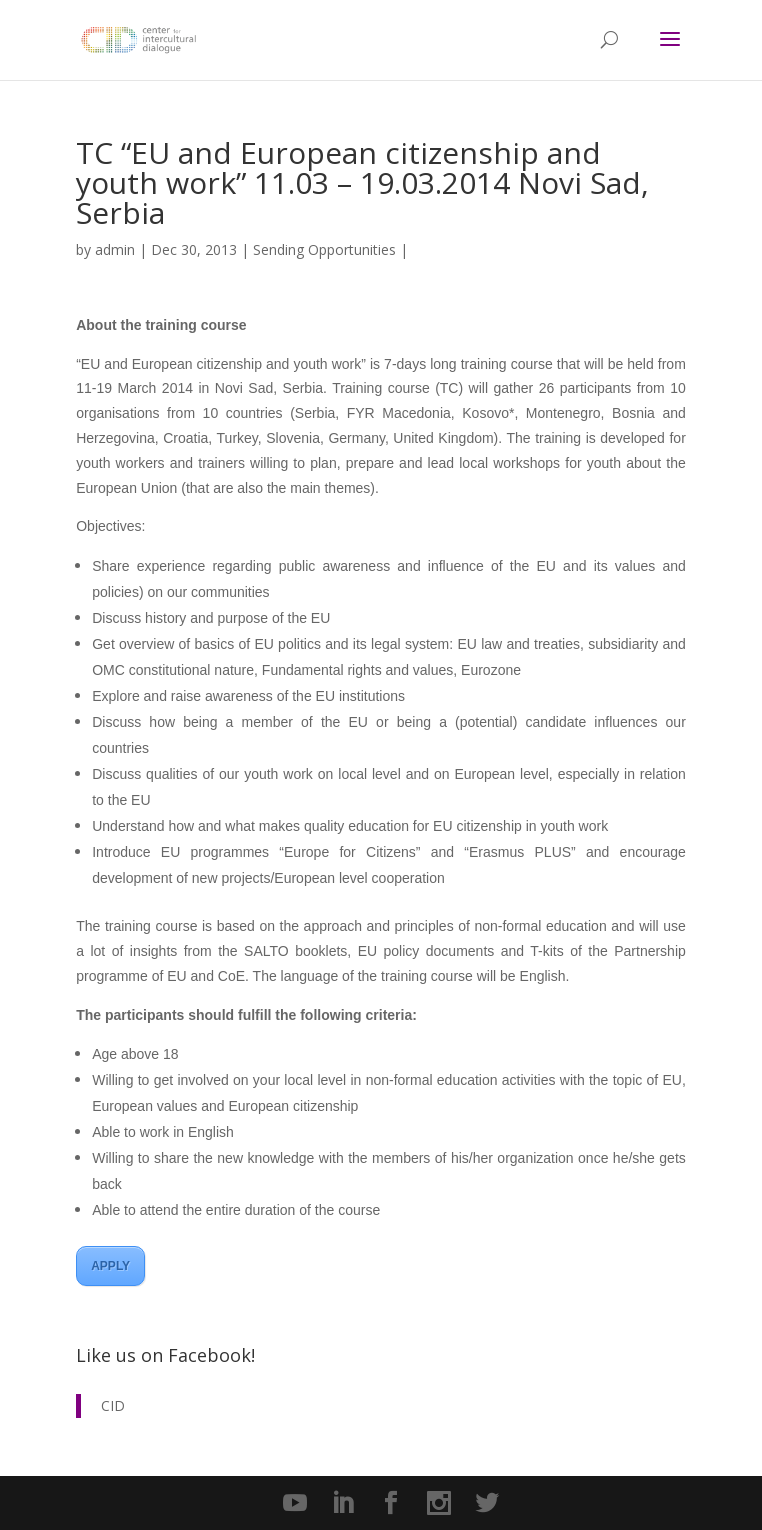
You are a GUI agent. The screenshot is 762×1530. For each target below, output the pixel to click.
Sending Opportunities (324, 249)
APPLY (110, 1266)
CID (113, 1405)
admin (115, 249)
